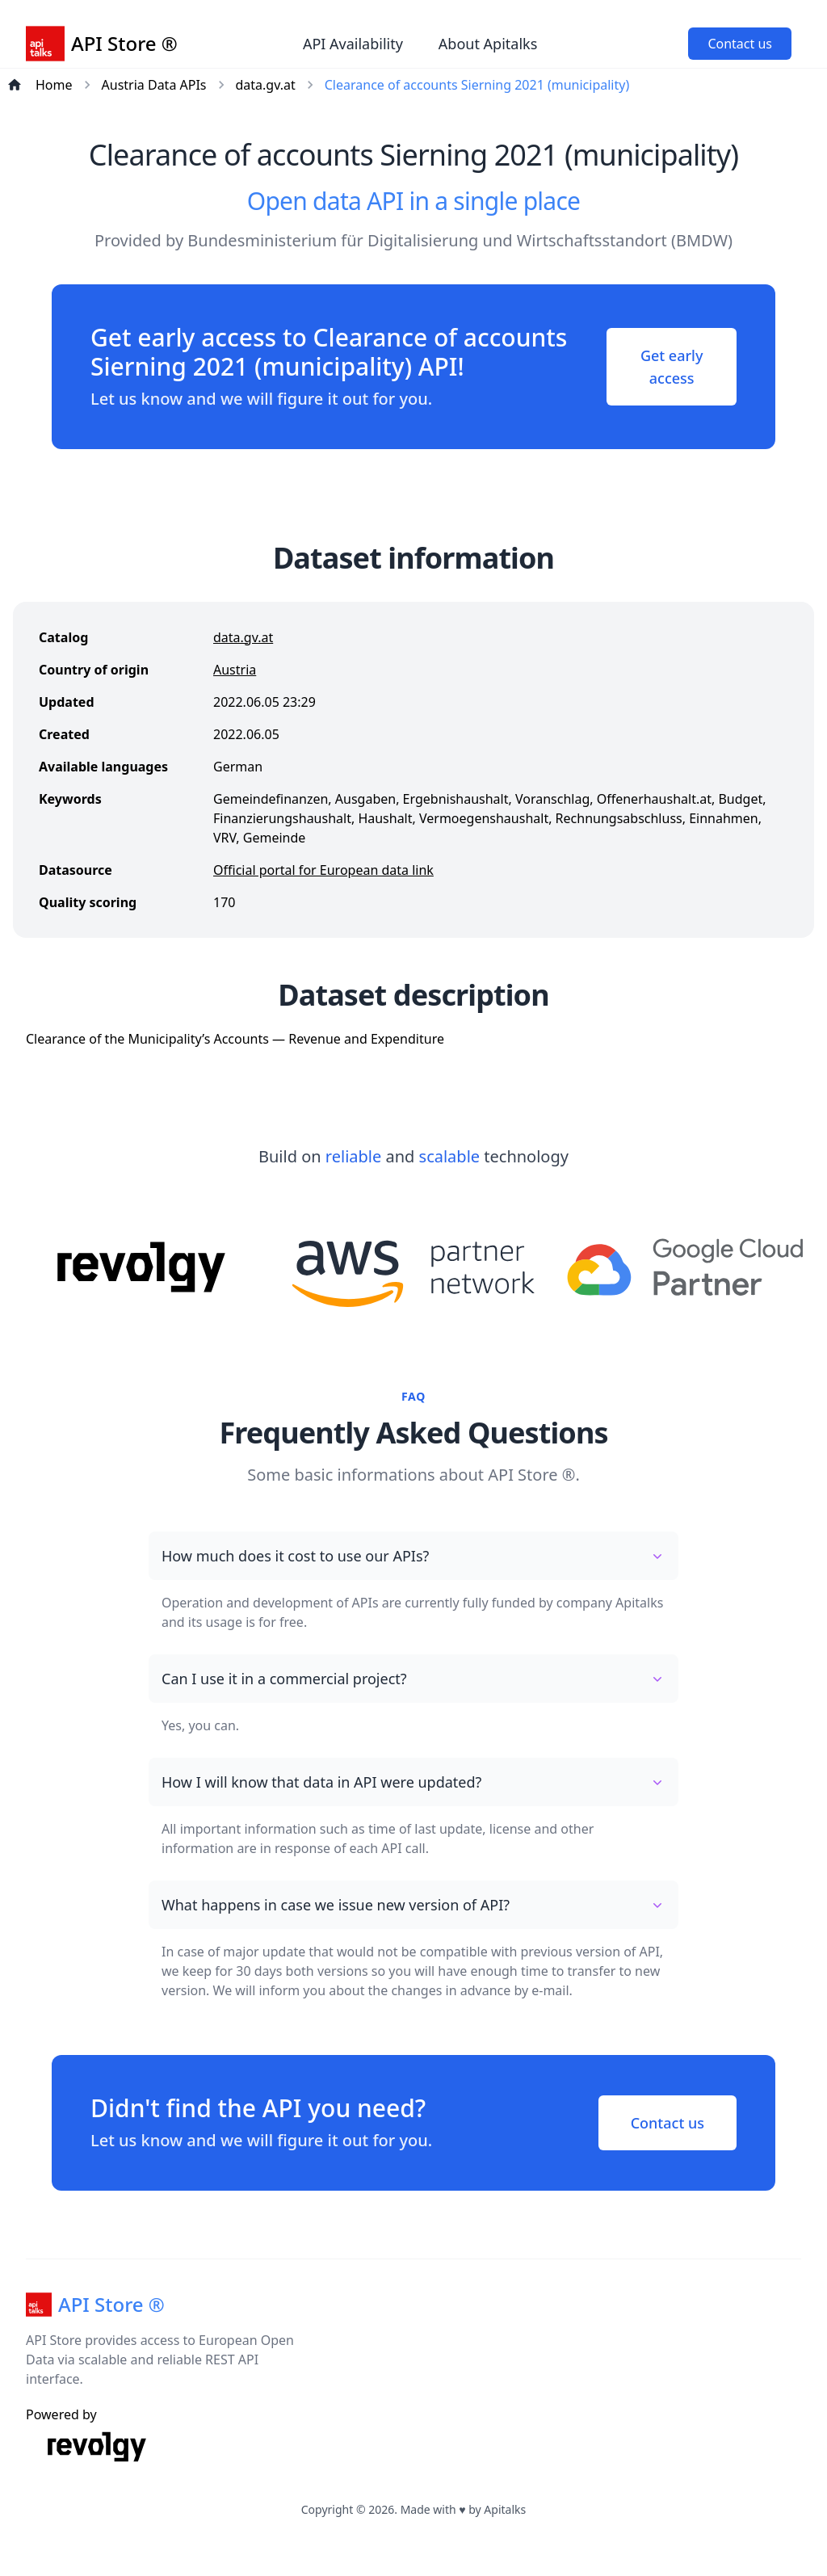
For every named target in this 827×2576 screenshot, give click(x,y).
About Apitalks (488, 43)
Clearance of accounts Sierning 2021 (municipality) (477, 85)
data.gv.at (266, 85)
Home (54, 85)
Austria (234, 670)
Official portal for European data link (323, 870)
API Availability (353, 43)
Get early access (671, 367)
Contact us (739, 44)
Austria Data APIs (154, 85)
